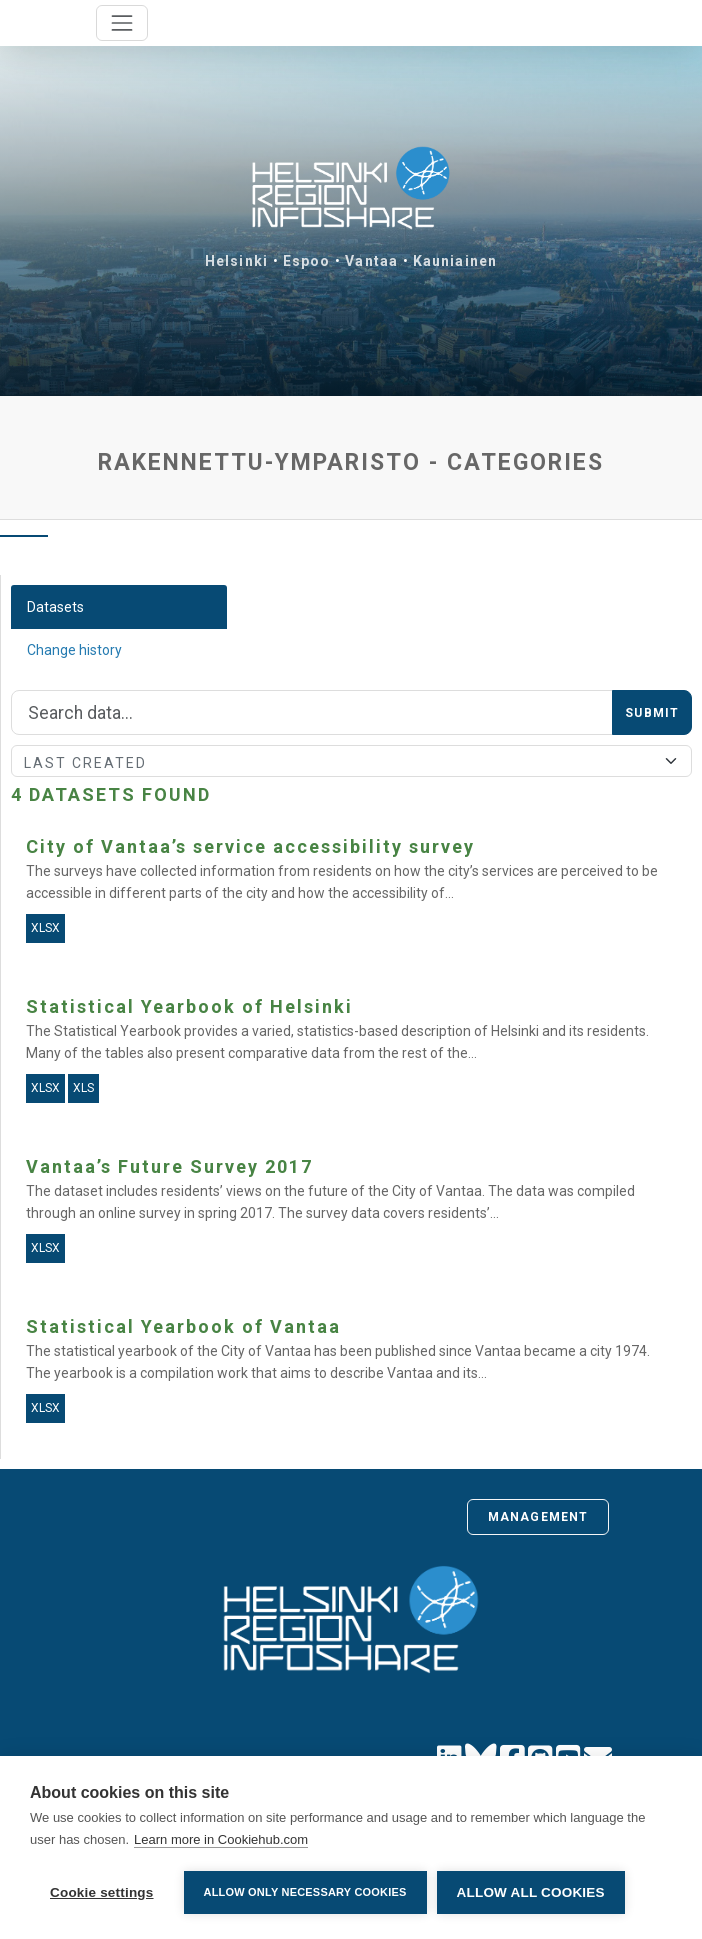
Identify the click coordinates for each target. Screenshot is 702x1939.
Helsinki (236, 261)
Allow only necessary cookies (305, 1892)
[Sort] (351, 761)
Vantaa (371, 261)
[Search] (312, 713)
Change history (74, 650)
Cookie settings (102, 1892)
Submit (652, 713)
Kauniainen (455, 261)
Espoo (307, 261)
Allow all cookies (531, 1892)
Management (538, 1517)
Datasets (55, 607)
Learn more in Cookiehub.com (221, 1839)
